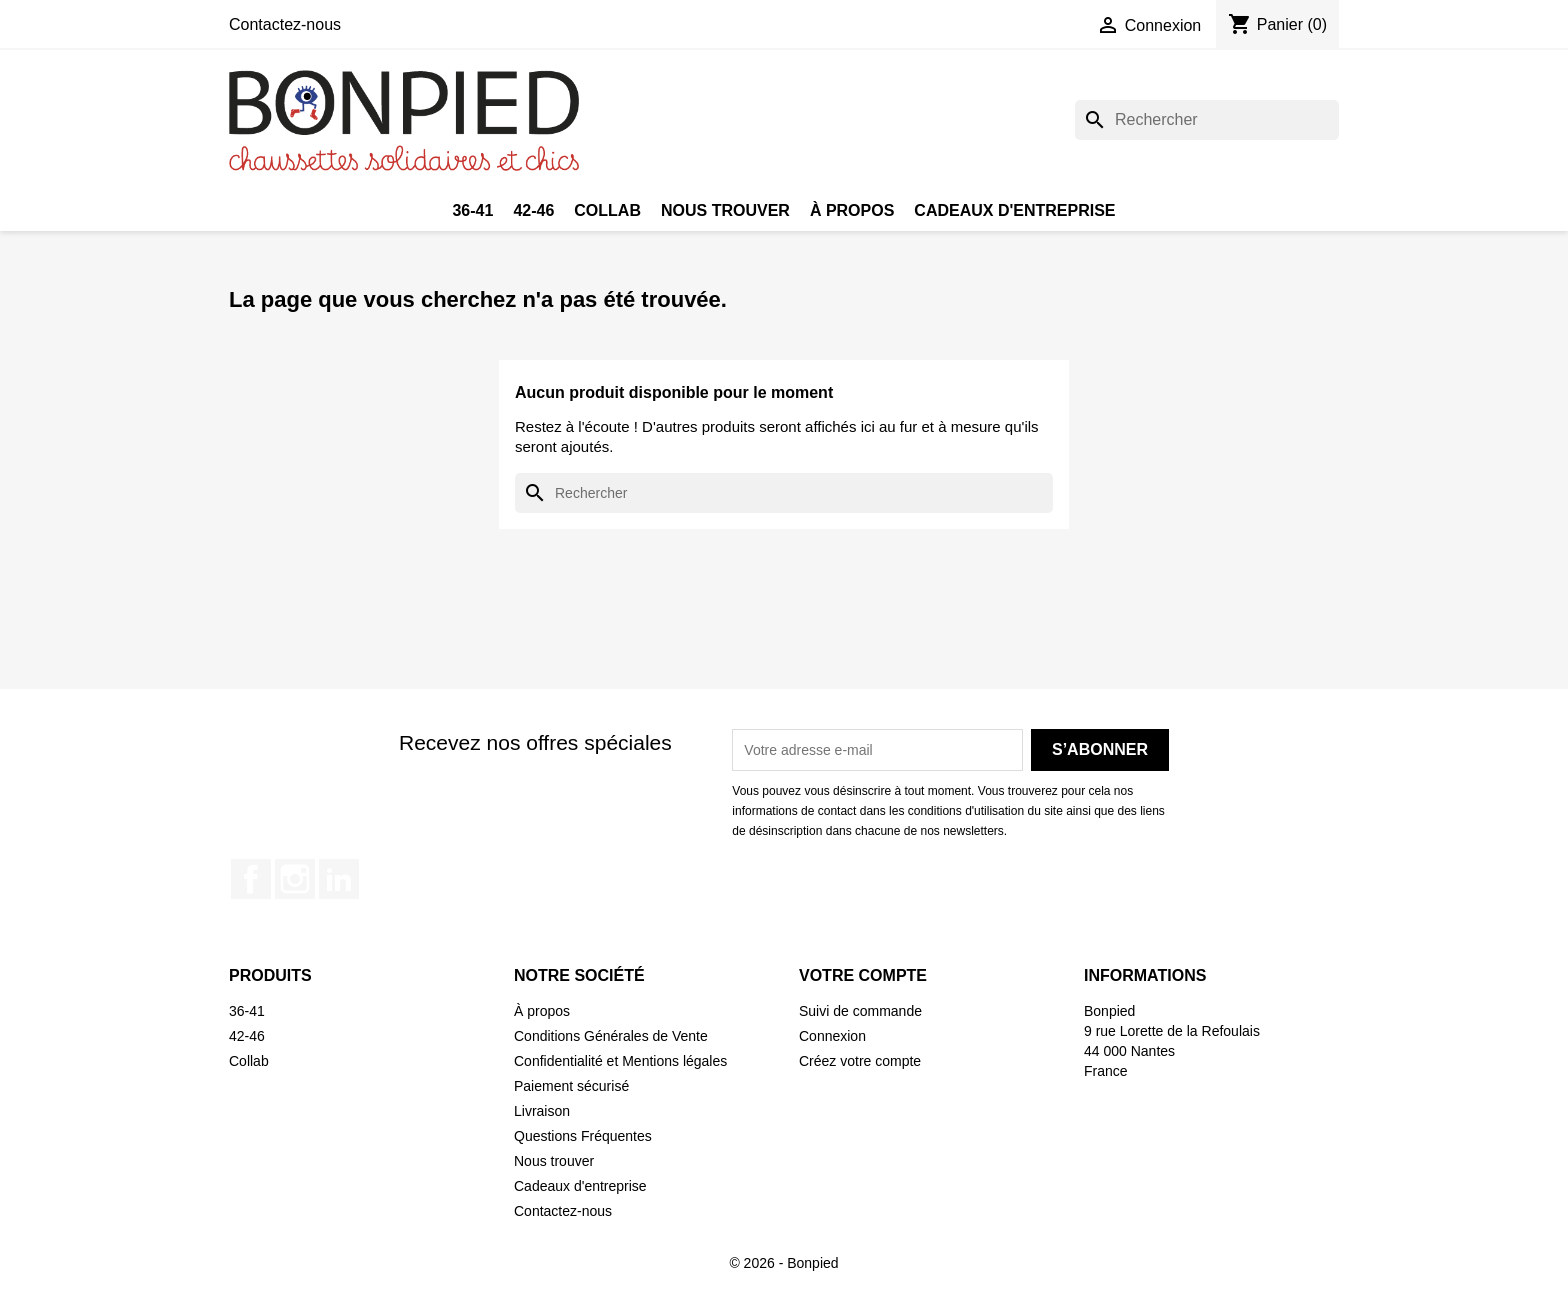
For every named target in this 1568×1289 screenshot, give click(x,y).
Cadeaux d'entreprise (1014, 210)
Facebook (251, 879)
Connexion (832, 1036)
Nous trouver (725, 210)
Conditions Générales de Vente (611, 1036)
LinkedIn (339, 879)
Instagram (295, 879)
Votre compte (863, 975)
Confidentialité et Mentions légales (620, 1061)
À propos (852, 210)
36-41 (472, 210)
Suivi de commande (860, 1011)
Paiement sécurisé (571, 1086)
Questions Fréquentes (583, 1136)
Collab (607, 210)
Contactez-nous (285, 24)
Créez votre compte (860, 1061)
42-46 (533, 210)
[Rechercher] (1207, 120)
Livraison (542, 1111)
